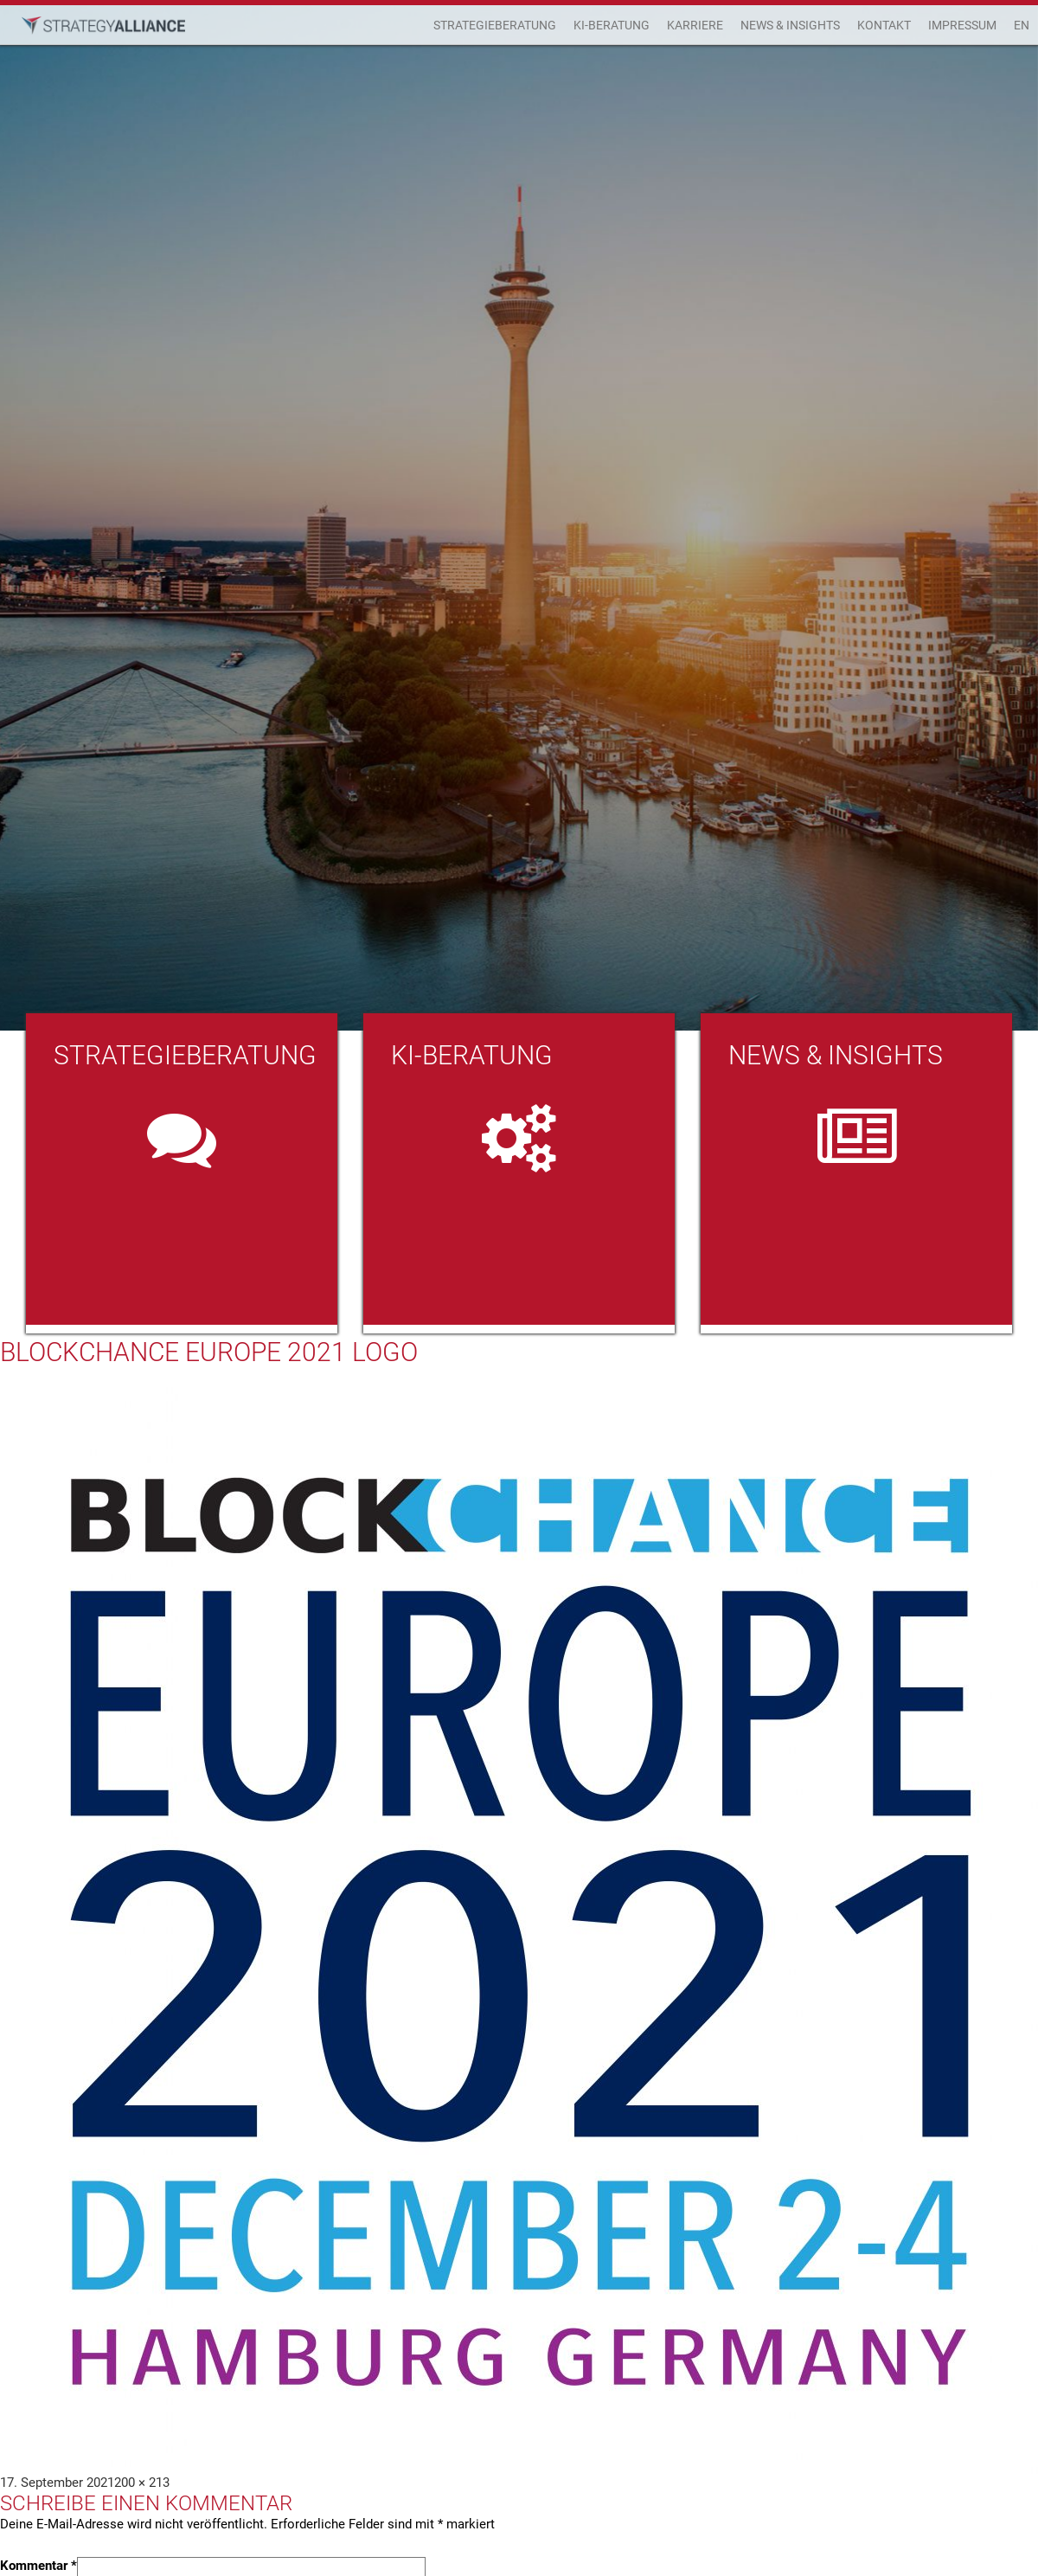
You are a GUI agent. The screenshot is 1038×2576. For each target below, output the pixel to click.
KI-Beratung (611, 25)
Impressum (962, 25)
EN (1021, 25)
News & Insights (790, 25)
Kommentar (38, 2565)
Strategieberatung (494, 25)
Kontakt (884, 25)
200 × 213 (142, 2482)
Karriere (695, 25)
